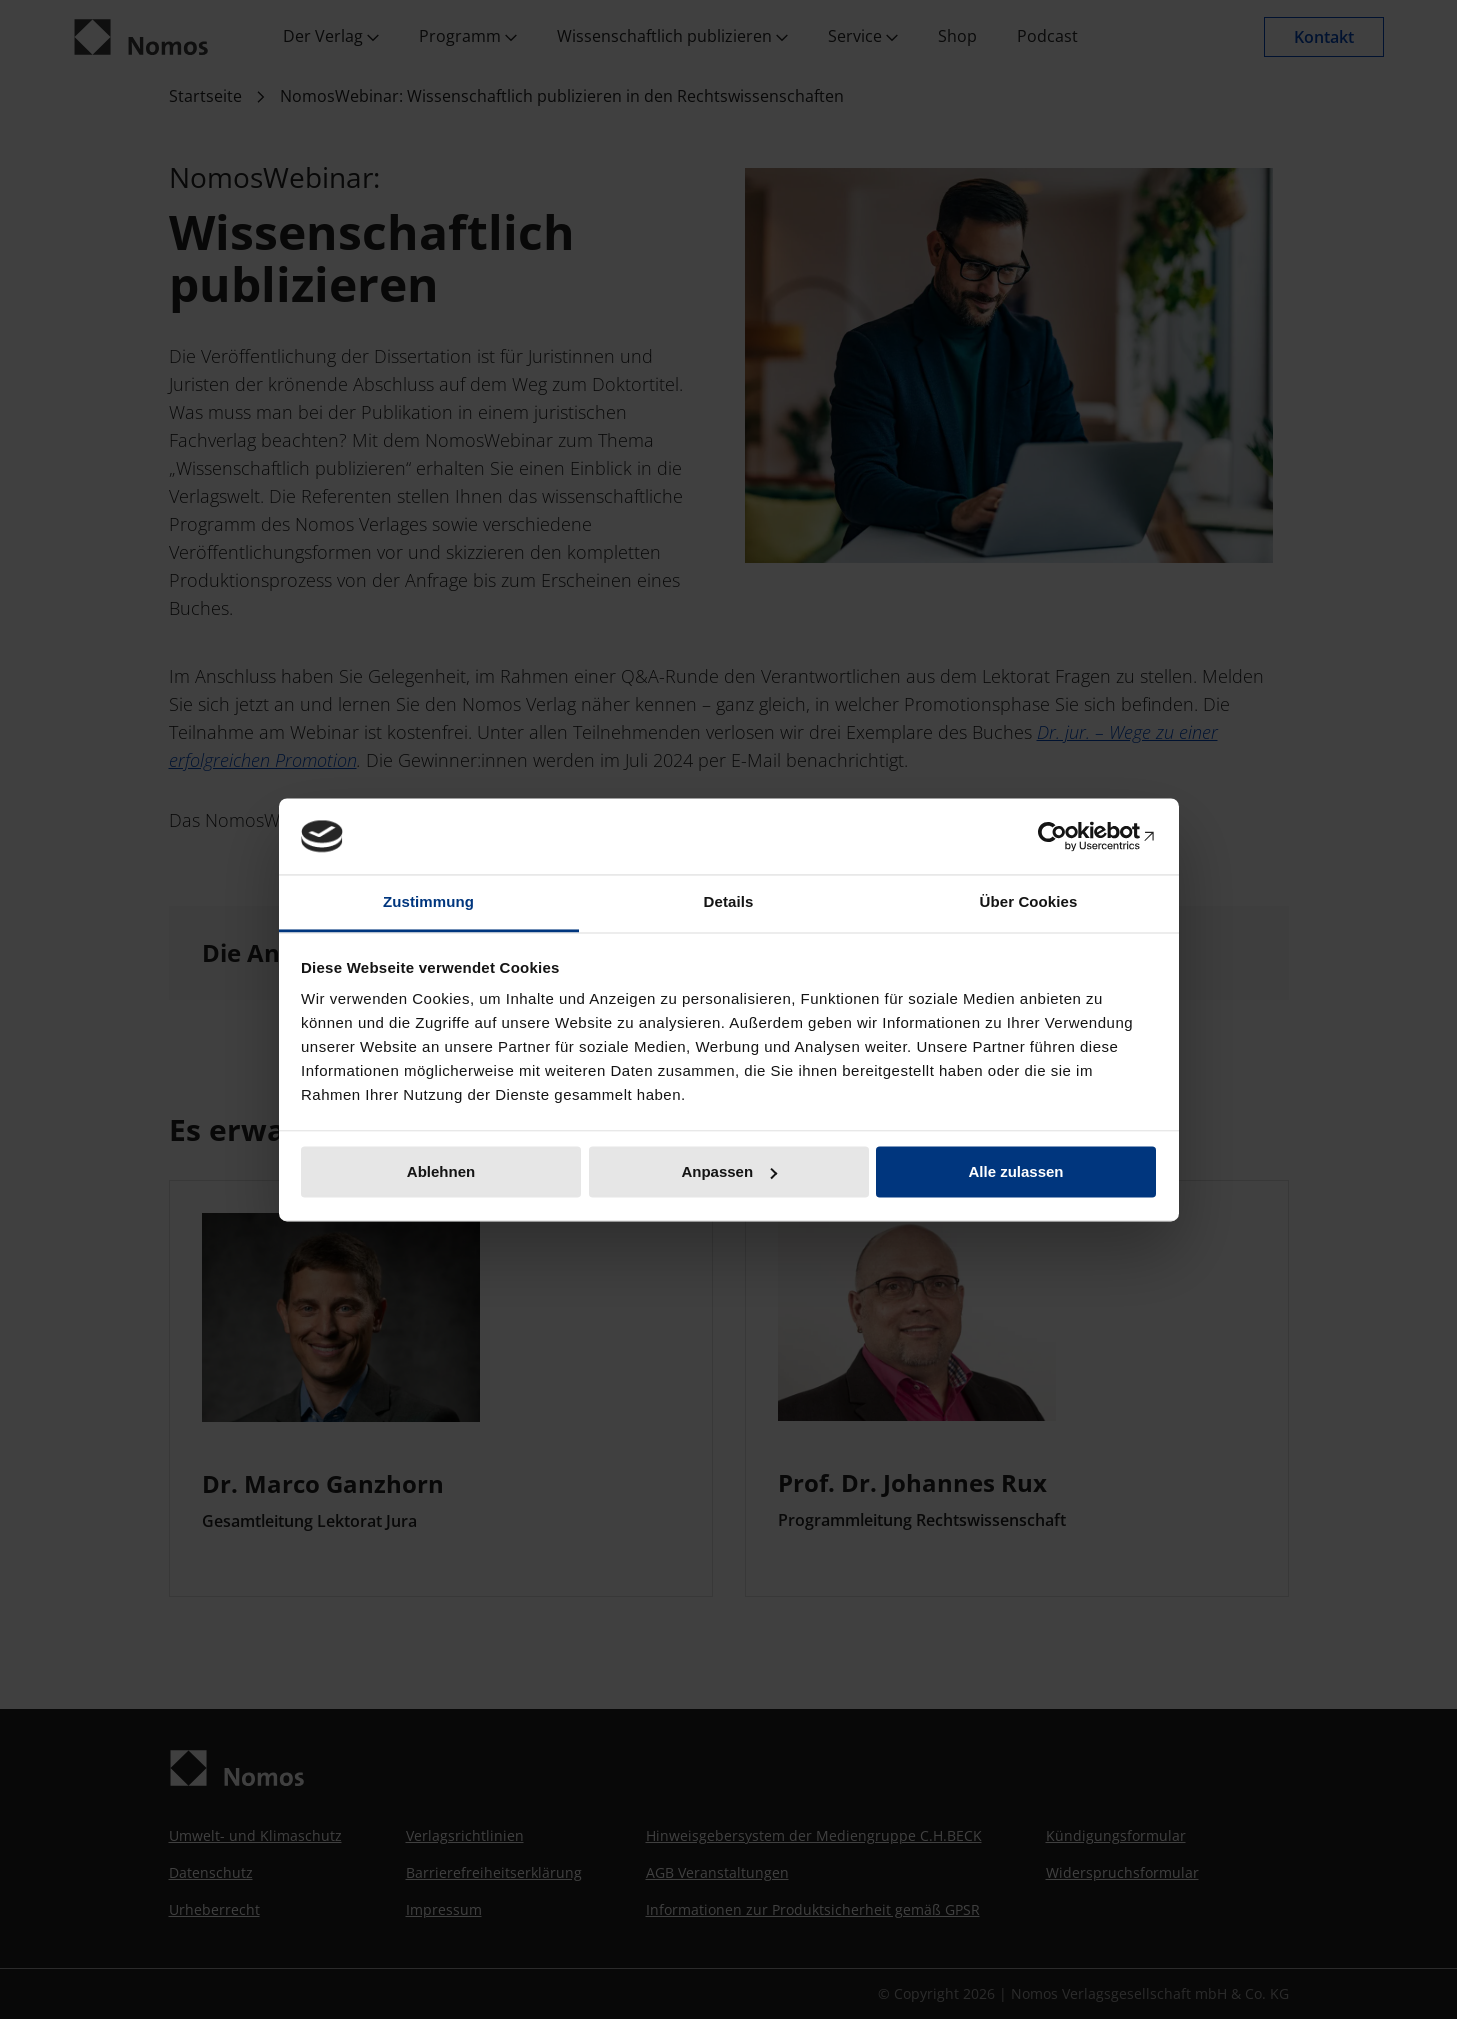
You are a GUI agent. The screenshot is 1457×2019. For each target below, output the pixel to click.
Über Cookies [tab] (1029, 902)
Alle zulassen (1015, 1171)
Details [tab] (729, 902)
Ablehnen (441, 1171)
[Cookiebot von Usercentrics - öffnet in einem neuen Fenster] (1068, 836)
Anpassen (729, 1171)
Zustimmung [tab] (428, 902)
